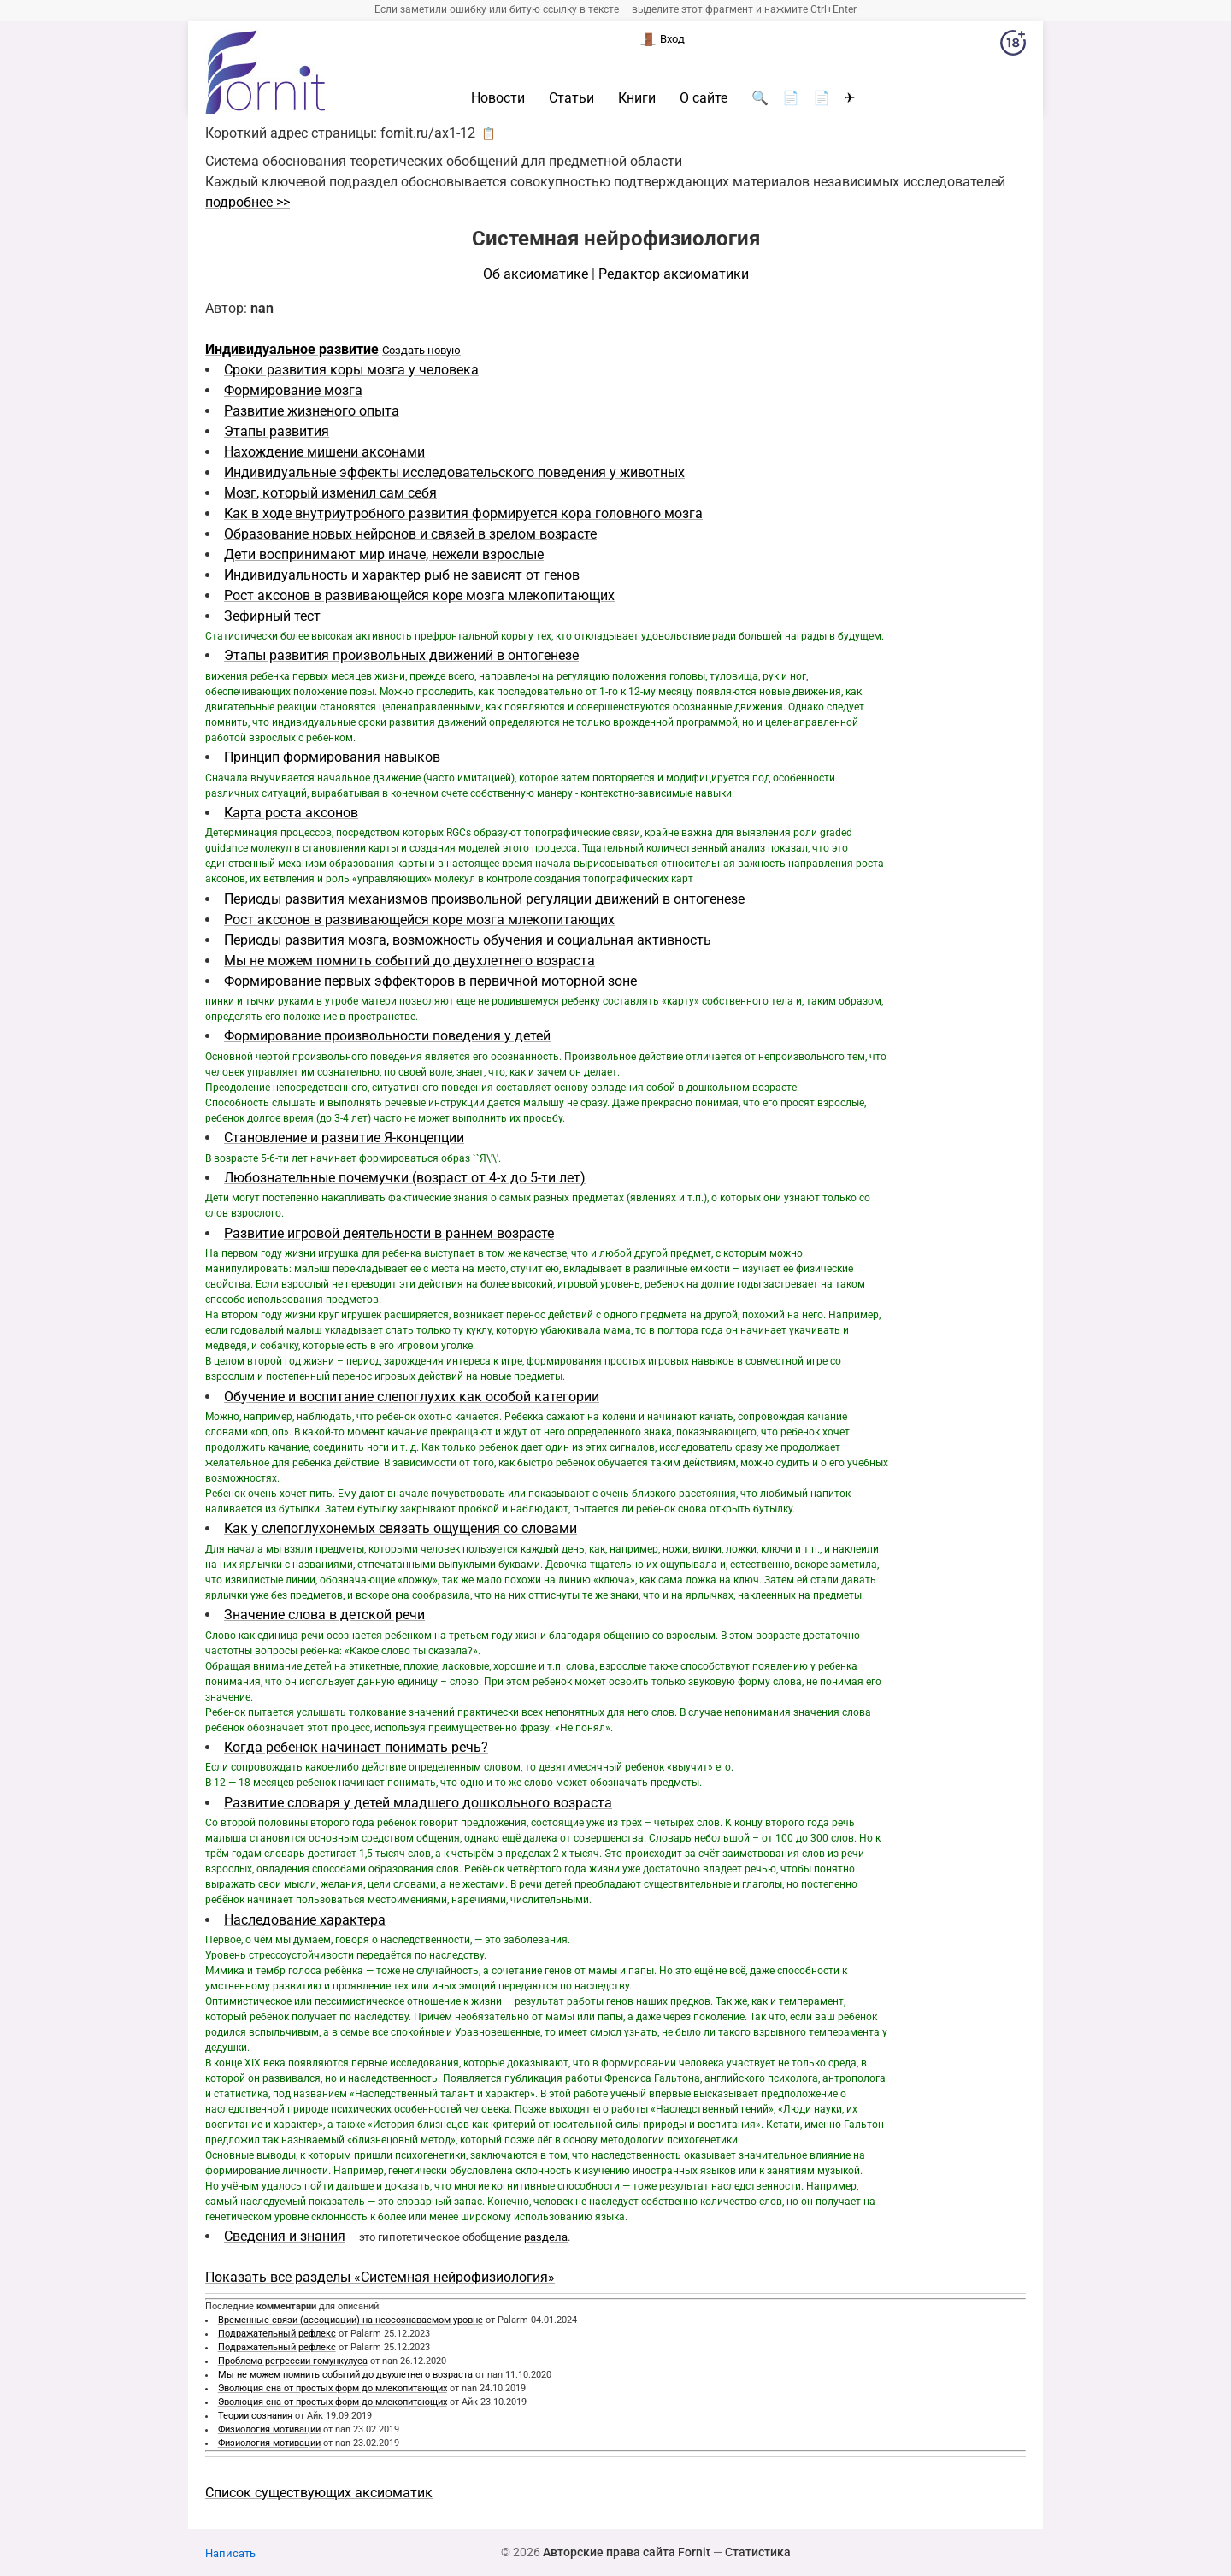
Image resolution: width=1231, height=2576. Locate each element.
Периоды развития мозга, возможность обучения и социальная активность (467, 940)
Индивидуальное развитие (292, 349)
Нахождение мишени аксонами (324, 452)
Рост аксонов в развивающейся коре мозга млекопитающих (419, 595)
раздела (546, 2237)
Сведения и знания (284, 2236)
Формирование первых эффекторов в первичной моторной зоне (430, 981)
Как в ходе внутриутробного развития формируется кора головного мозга (463, 513)
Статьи (571, 98)
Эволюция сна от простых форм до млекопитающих (332, 2388)
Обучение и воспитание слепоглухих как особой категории (411, 1396)
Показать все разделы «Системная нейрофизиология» (380, 2277)
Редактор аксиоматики (673, 274)
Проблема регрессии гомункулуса (293, 2361)
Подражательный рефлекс (277, 2333)
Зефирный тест (272, 616)
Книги (637, 98)
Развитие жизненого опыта (311, 411)
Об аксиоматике (535, 274)
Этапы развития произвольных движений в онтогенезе (401, 655)
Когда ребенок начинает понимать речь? (356, 1747)
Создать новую (421, 350)
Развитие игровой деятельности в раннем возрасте (389, 1233)
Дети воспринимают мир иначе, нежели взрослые (384, 554)
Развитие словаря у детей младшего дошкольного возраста (418, 1803)
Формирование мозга (293, 390)
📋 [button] (488, 133)
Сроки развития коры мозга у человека (351, 370)
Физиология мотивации (269, 2429)
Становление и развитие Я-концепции (344, 1137)
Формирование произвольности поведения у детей (387, 1036)
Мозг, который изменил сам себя (330, 493)
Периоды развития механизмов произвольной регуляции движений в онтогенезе (484, 899)
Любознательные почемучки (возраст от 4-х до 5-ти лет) (405, 1178)
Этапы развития (276, 431)
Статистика (758, 2552)
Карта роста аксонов (291, 813)
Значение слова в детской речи (324, 1614)
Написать (230, 2553)
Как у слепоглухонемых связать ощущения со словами (400, 1528)
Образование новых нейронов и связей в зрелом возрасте (410, 534)
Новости (498, 98)
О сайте (703, 98)
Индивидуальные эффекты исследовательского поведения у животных (454, 472)
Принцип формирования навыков (332, 757)
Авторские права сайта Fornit (626, 2552)
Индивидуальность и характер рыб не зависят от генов (402, 575)
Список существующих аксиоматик (319, 2493)
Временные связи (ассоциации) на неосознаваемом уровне (350, 2319)
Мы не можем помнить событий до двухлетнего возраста (409, 960)
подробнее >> (247, 202)
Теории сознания (255, 2415)
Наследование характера (305, 1920)
